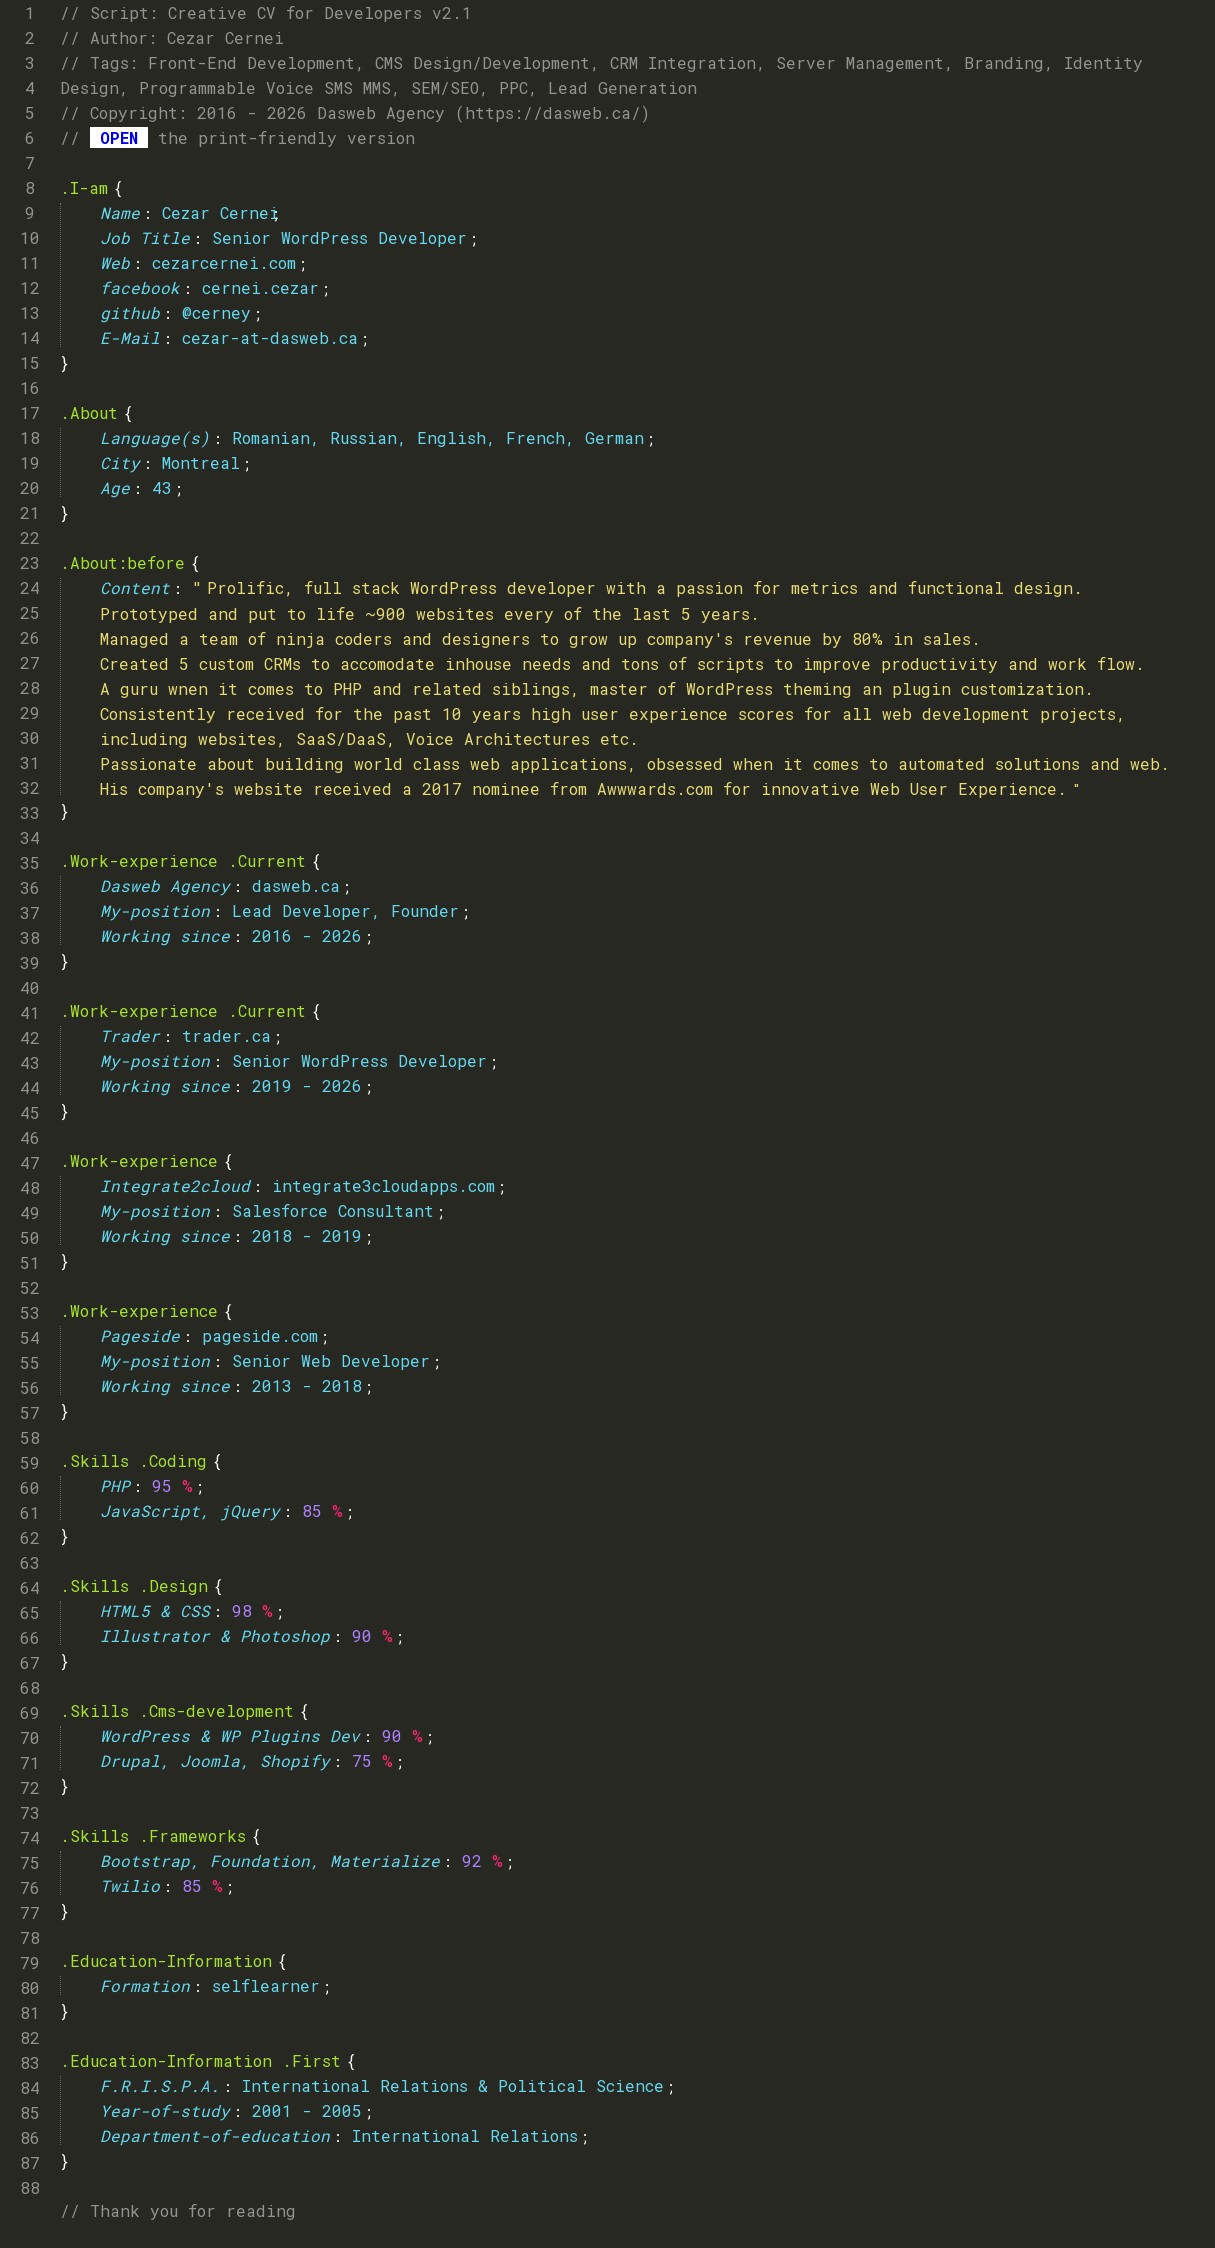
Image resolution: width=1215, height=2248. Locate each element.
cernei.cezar (260, 287)
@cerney (216, 312)
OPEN (119, 137)
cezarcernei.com (224, 262)
